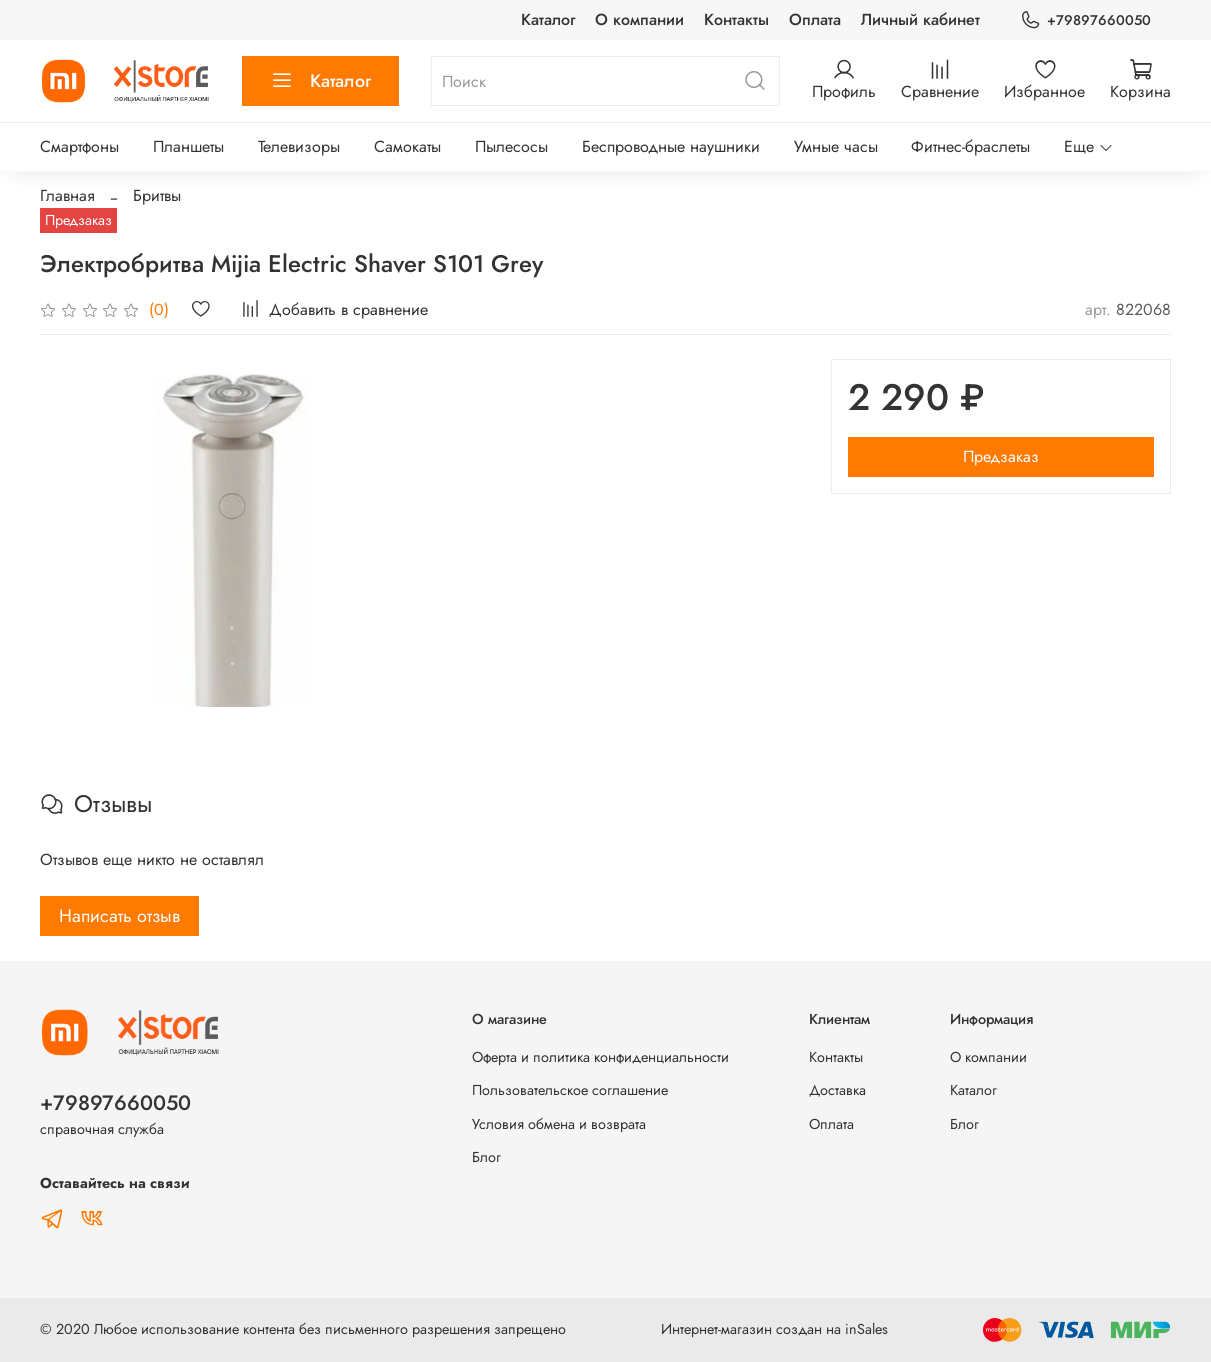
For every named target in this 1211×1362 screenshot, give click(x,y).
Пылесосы (511, 146)
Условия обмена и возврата (559, 1124)
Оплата (815, 19)
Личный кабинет (920, 19)
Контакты (736, 19)
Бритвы (157, 195)
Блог (486, 1157)
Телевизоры (299, 146)
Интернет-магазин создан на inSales (774, 1329)
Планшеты (188, 146)
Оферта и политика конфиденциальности (600, 1057)
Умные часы (836, 146)
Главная (67, 195)
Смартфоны (79, 146)
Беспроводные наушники (671, 146)
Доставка (837, 1090)
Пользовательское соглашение (570, 1090)
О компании (639, 19)
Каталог (548, 19)
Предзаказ (1001, 456)
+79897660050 (1085, 20)
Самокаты (407, 146)
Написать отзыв (119, 916)
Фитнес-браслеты (970, 146)
